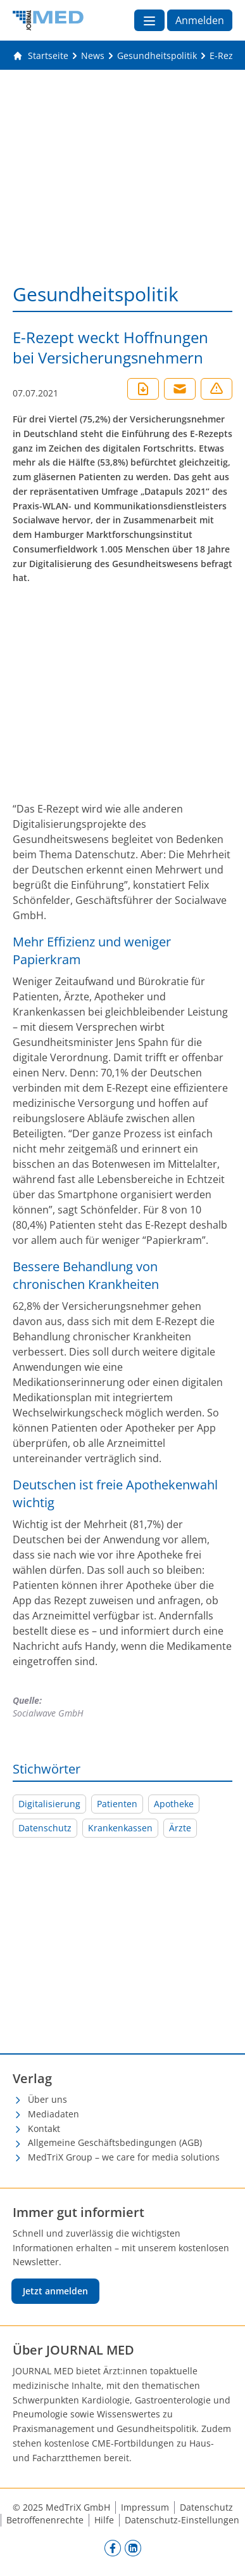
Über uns (47, 2099)
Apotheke (174, 1804)
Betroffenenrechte (45, 2520)
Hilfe (104, 2520)
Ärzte (180, 1828)
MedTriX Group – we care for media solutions (124, 2157)
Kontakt (44, 2128)
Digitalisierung (49, 1804)
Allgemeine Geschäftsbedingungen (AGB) (115, 2142)
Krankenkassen (120, 1828)
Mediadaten (53, 2114)
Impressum (145, 2507)
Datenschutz (45, 1828)
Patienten (117, 1804)
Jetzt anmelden (55, 2291)
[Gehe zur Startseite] (40, 55)
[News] (92, 55)
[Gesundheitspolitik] (157, 55)
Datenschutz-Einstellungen (182, 2520)
